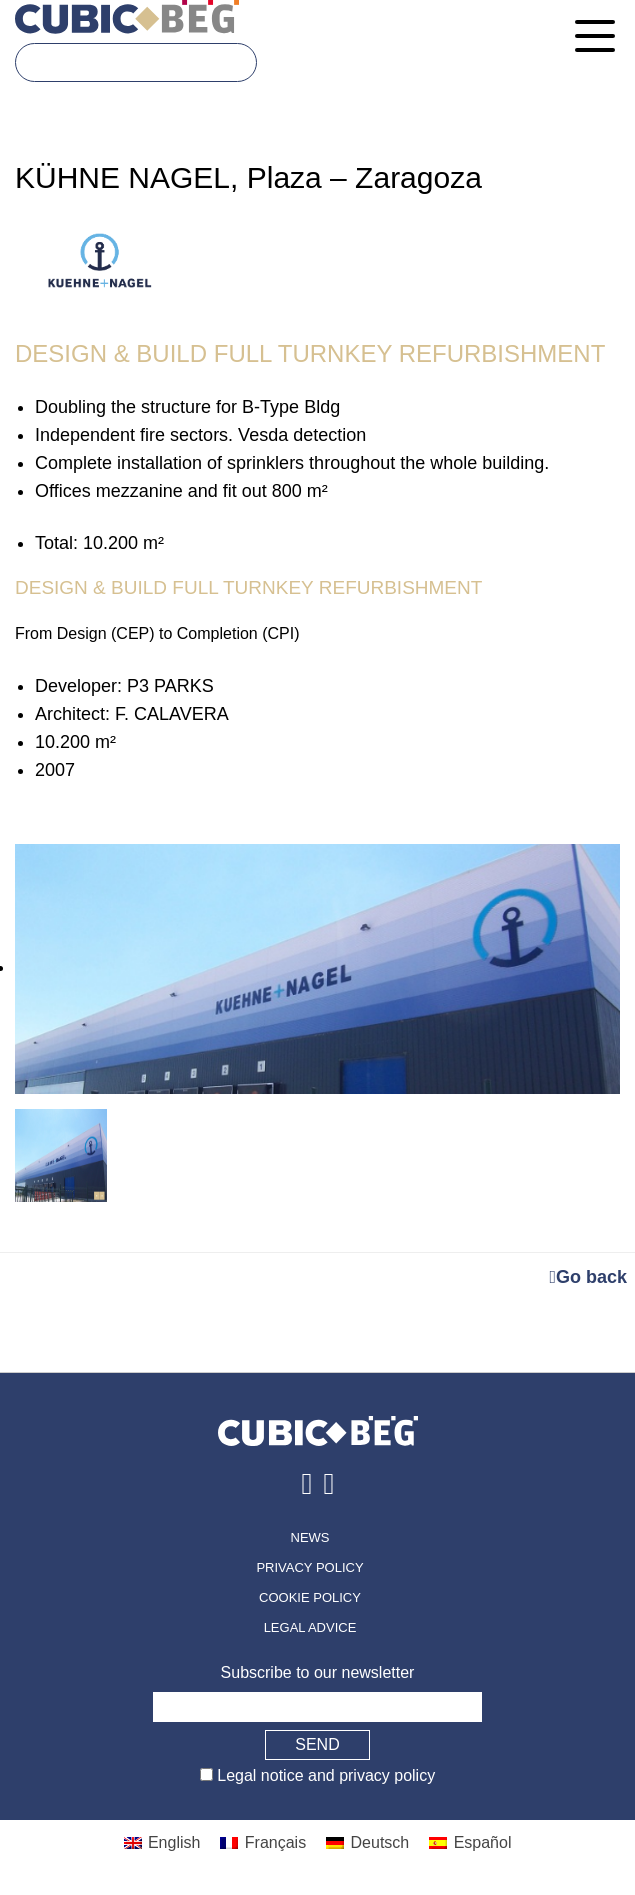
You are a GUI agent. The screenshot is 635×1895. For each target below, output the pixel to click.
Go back (588, 1277)
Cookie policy (310, 1597)
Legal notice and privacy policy (324, 1775)
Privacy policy (309, 1567)
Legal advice (310, 1627)
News (310, 1537)
